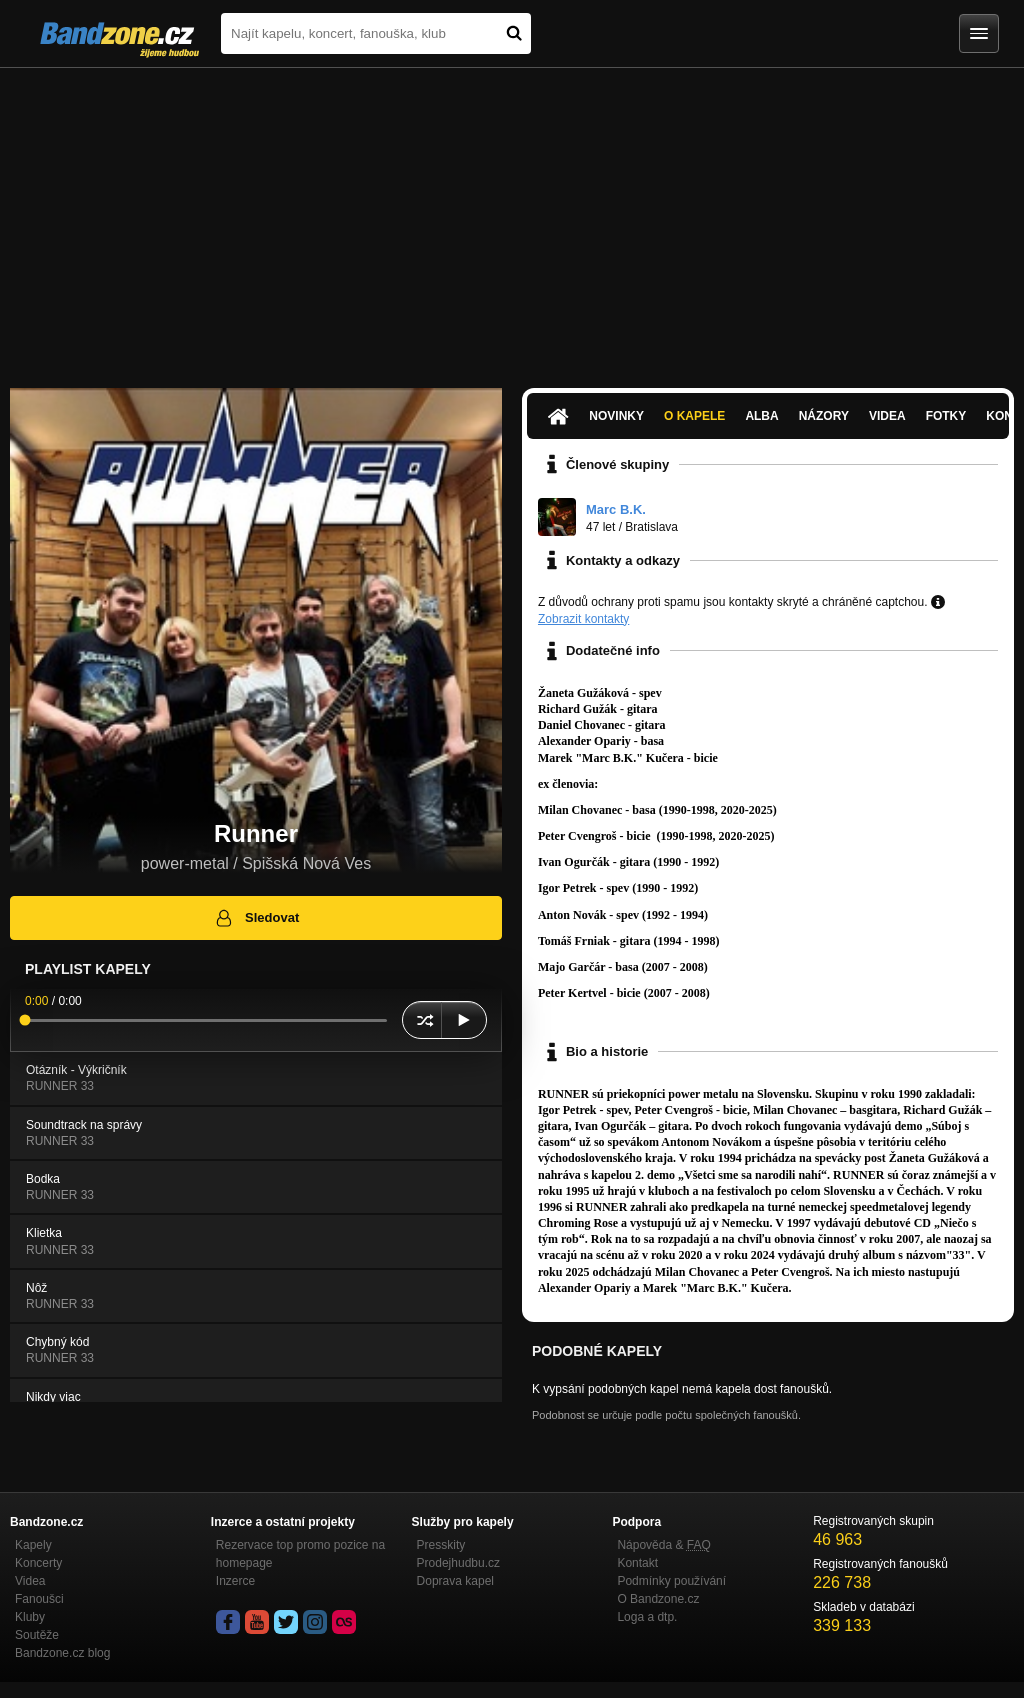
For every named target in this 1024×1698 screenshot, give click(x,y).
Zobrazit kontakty (583, 619)
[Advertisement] (512, 218)
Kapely (33, 1545)
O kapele (694, 416)
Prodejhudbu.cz (458, 1563)
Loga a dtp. (647, 1617)
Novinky (616, 416)
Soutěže (37, 1635)
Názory (824, 416)
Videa (887, 416)
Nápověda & (663, 1545)
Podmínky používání (671, 1581)
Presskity (441, 1545)
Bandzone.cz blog (62, 1653)
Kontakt (637, 1563)
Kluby (30, 1617)
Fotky (946, 416)
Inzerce (235, 1581)
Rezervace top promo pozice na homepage (300, 1554)
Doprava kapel (455, 1581)
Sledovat (256, 918)
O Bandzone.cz (658, 1599)
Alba (761, 416)
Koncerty (38, 1563)
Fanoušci (39, 1599)
